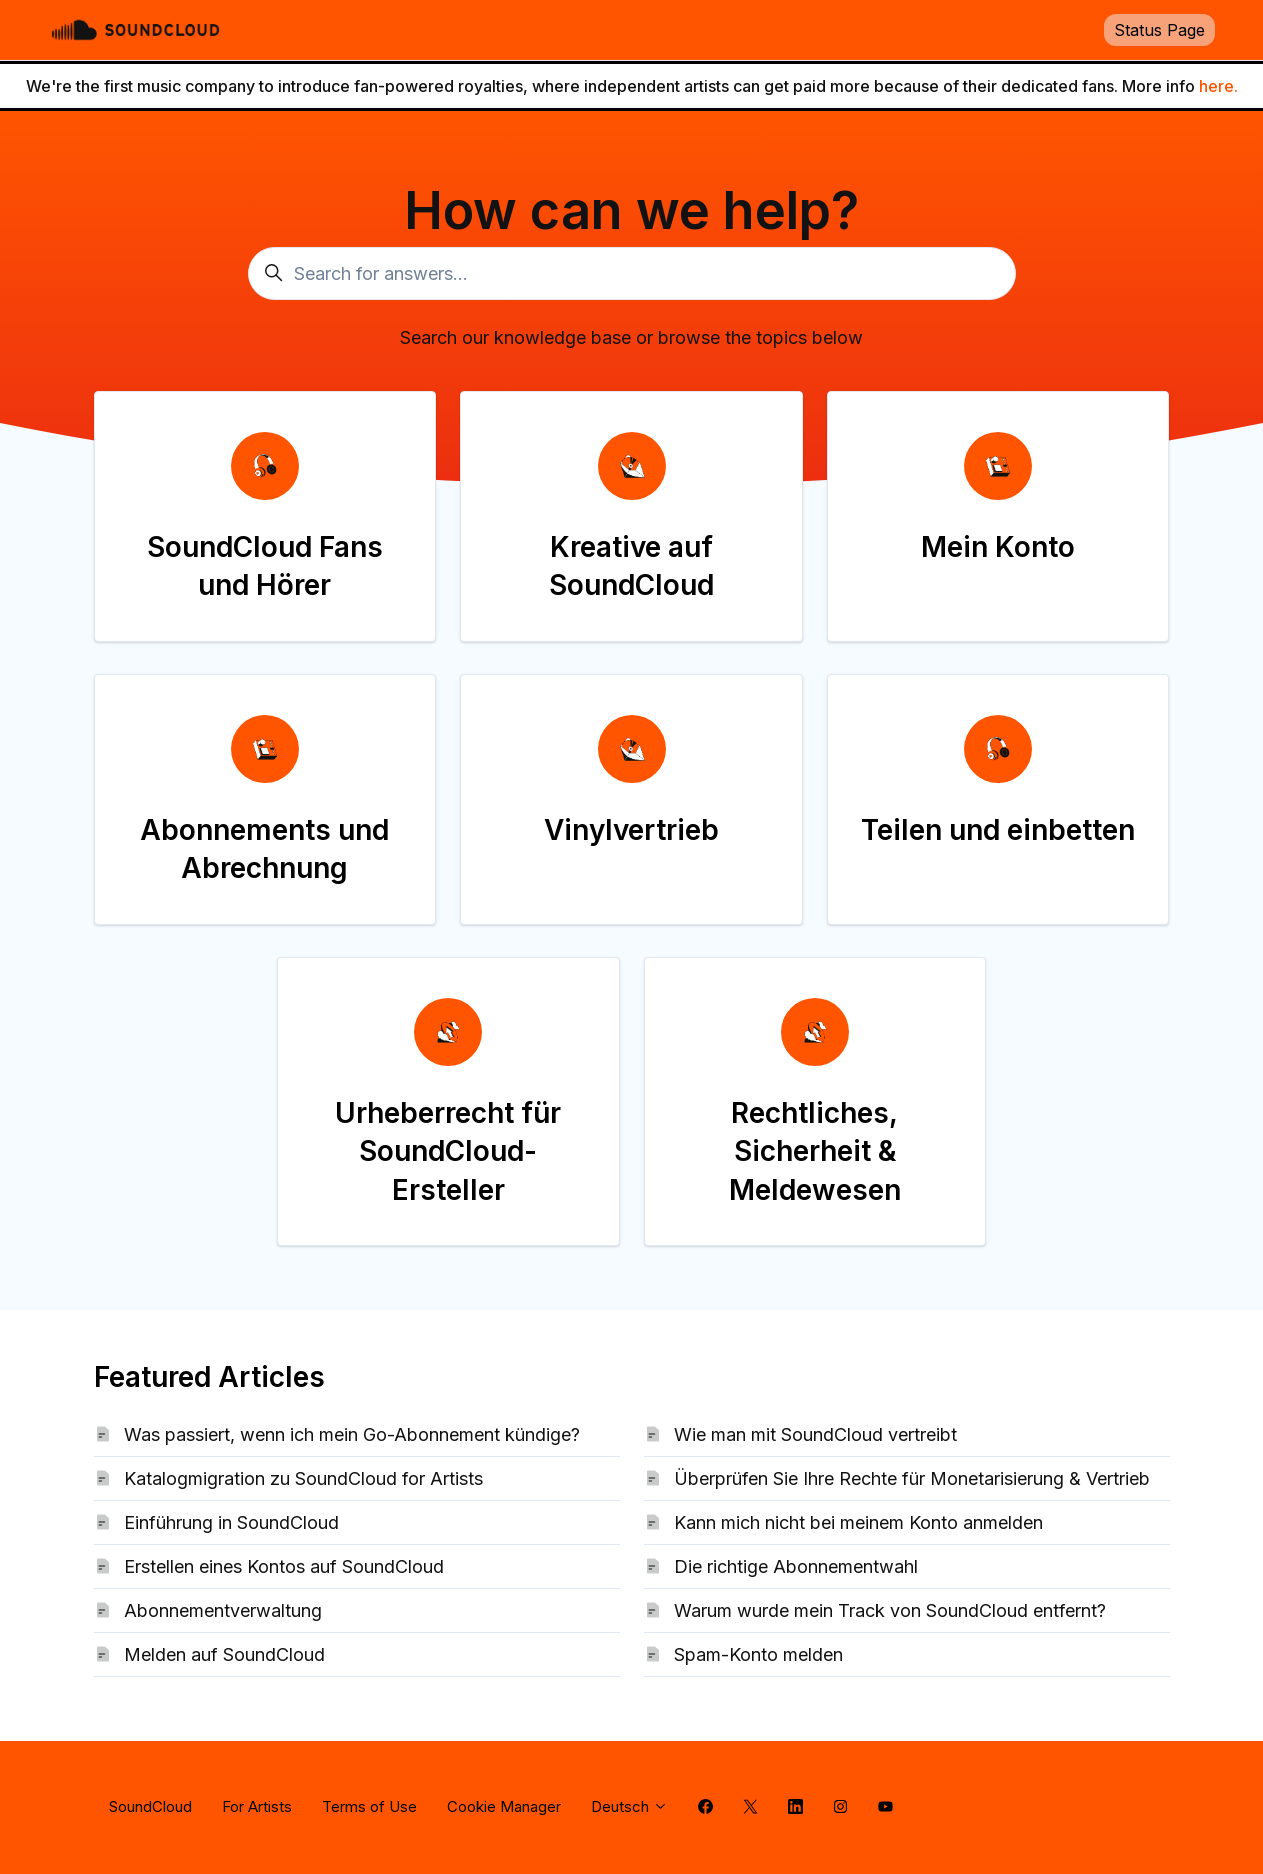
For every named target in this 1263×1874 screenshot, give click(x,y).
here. (1218, 86)
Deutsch (629, 1806)
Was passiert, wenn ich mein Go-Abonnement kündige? (352, 1434)
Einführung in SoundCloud (231, 1522)
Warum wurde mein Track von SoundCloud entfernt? (890, 1610)
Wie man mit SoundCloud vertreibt (815, 1434)
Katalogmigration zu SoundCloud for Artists (303, 1478)
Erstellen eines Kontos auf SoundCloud (284, 1566)
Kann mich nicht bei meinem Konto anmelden (858, 1522)
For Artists (257, 1806)
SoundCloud (150, 1806)
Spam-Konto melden (758, 1654)
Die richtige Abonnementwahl (796, 1566)
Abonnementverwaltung (223, 1610)
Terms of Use (369, 1806)
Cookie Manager (504, 1806)
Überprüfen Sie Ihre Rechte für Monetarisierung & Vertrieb (912, 1478)
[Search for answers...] (632, 273)
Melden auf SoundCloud (224, 1654)
